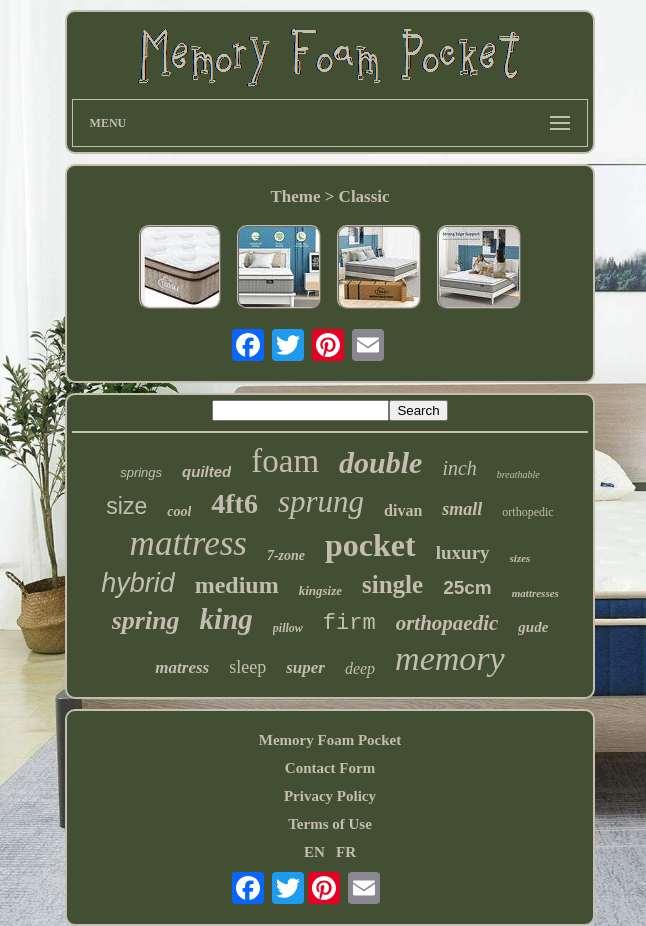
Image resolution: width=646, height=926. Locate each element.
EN (314, 852)
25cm (467, 587)
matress (182, 667)
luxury (463, 552)
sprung (321, 501)
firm (349, 623)
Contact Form (330, 768)
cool (179, 511)
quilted (206, 471)
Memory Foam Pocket (330, 740)
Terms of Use (330, 824)
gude (533, 627)
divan (403, 510)
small (462, 509)
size (126, 506)
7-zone (286, 555)
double (380, 462)
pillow (288, 628)
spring (146, 620)
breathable (518, 474)
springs (141, 472)
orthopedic (527, 512)
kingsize (320, 590)
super (305, 667)
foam (285, 461)
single (392, 584)
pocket (370, 545)
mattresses (535, 593)
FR (346, 852)
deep (360, 668)
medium (237, 585)
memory (450, 658)
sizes (520, 558)
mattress (188, 543)
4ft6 (234, 503)
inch (459, 468)
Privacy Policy (330, 796)
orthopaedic (447, 623)
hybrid (138, 583)
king (226, 619)
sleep (247, 667)
